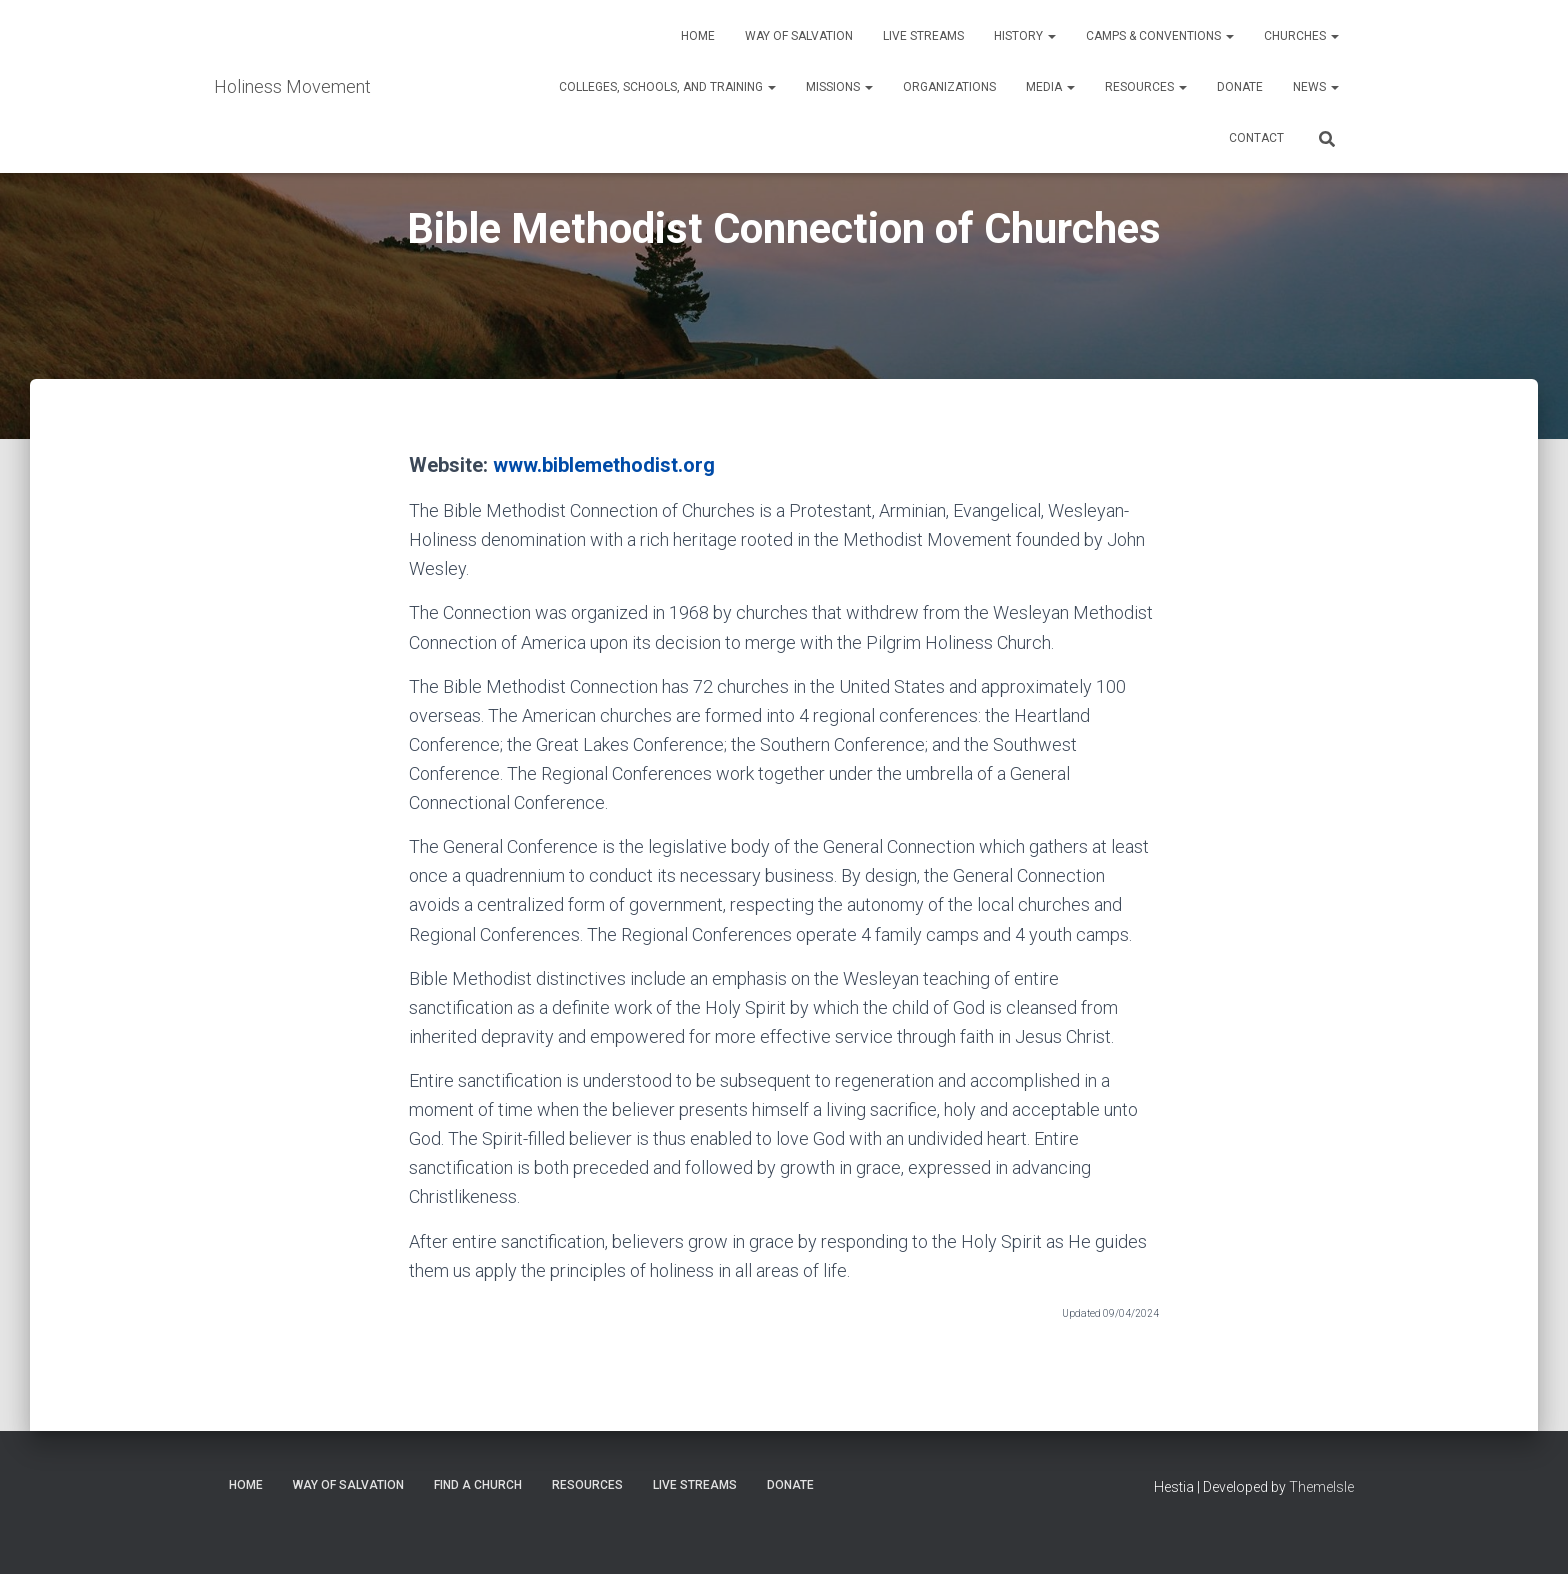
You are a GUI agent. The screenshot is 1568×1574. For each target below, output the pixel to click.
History (1025, 36)
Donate (1240, 87)
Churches (1301, 36)
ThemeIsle (1321, 1487)
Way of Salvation (799, 36)
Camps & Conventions (1160, 36)
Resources (1146, 87)
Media (1050, 87)
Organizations (949, 87)
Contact (1256, 138)
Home (698, 36)
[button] (1051, 36)
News (1316, 87)
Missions (839, 87)
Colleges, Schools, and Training (667, 87)
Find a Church (478, 1485)
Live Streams (923, 36)
